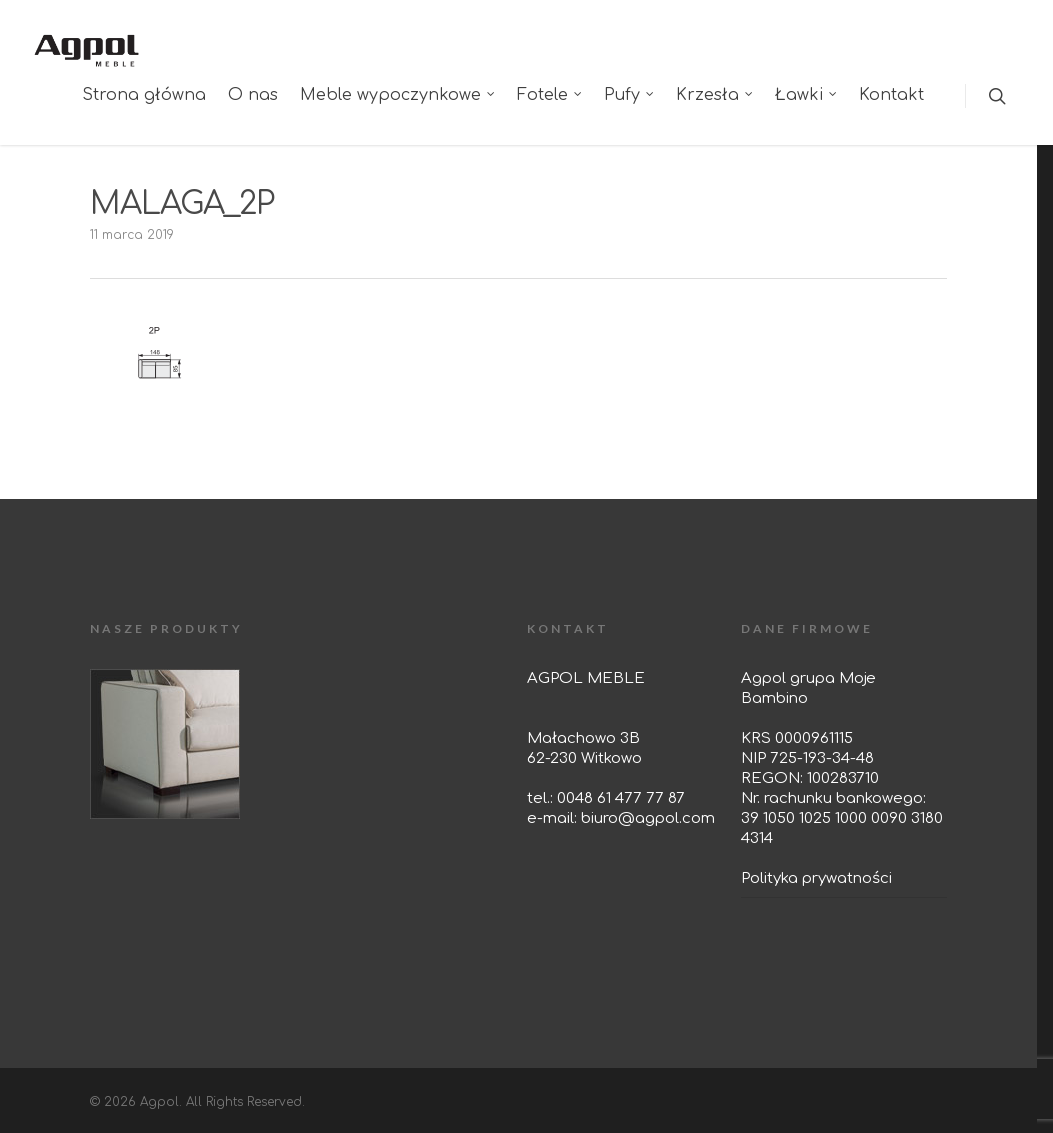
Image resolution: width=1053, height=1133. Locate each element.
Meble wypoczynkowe (398, 95)
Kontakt (891, 95)
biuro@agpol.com (648, 818)
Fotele (550, 95)
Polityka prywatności (816, 878)
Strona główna (144, 95)
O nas (253, 95)
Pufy (630, 95)
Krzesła (715, 95)
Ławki (807, 95)
